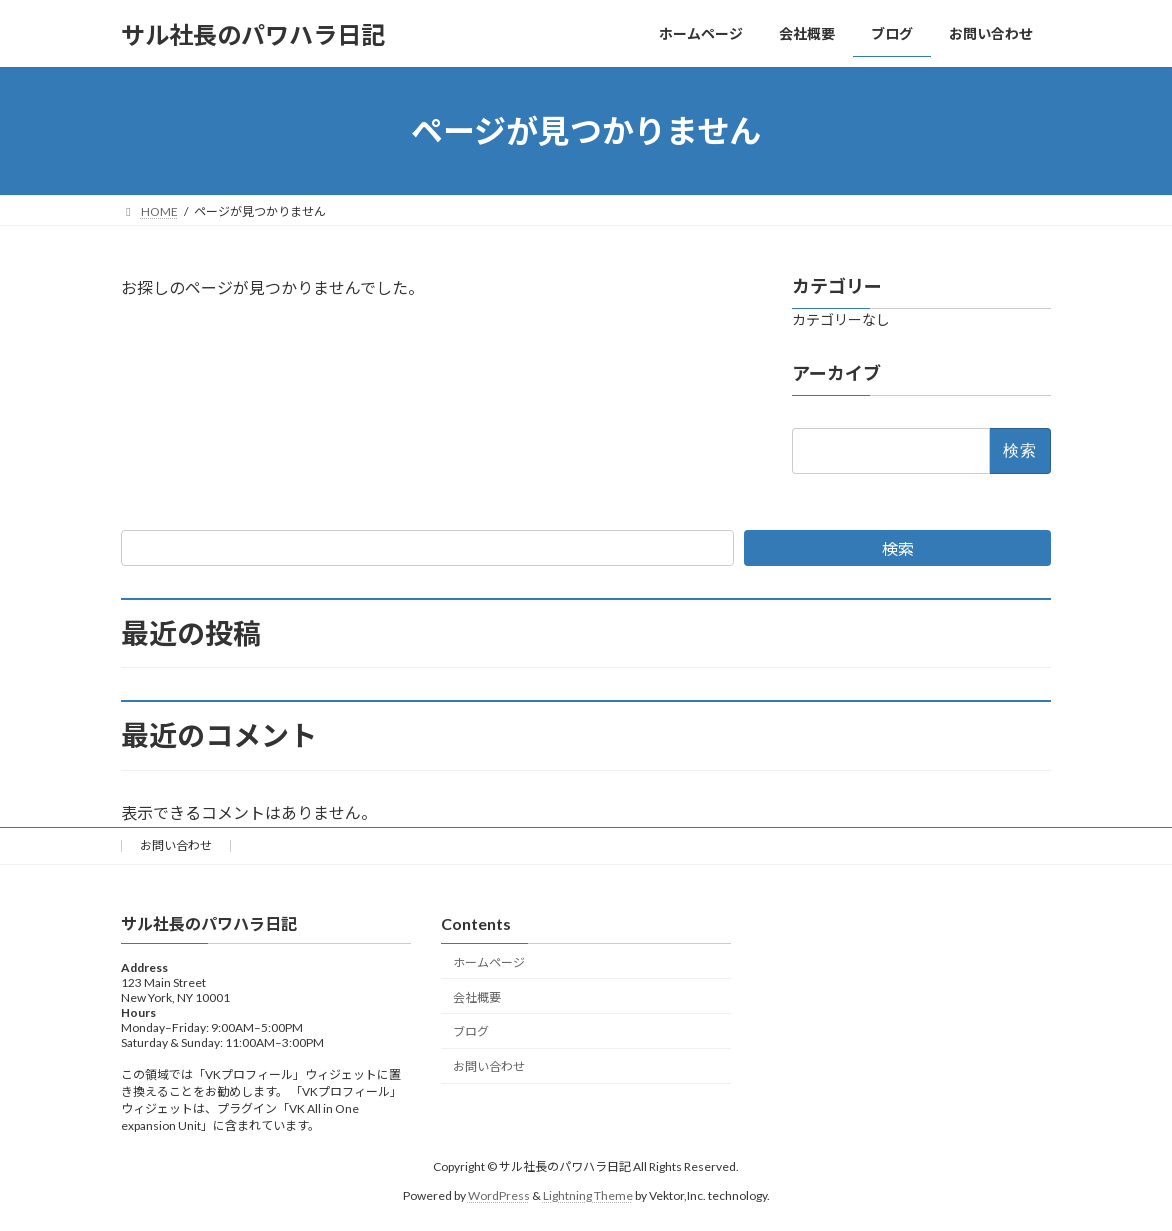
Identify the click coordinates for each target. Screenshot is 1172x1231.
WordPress (499, 1195)
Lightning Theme (588, 1195)
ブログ (471, 1032)
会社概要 (477, 997)
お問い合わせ (176, 845)
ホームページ (489, 962)
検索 (898, 548)
